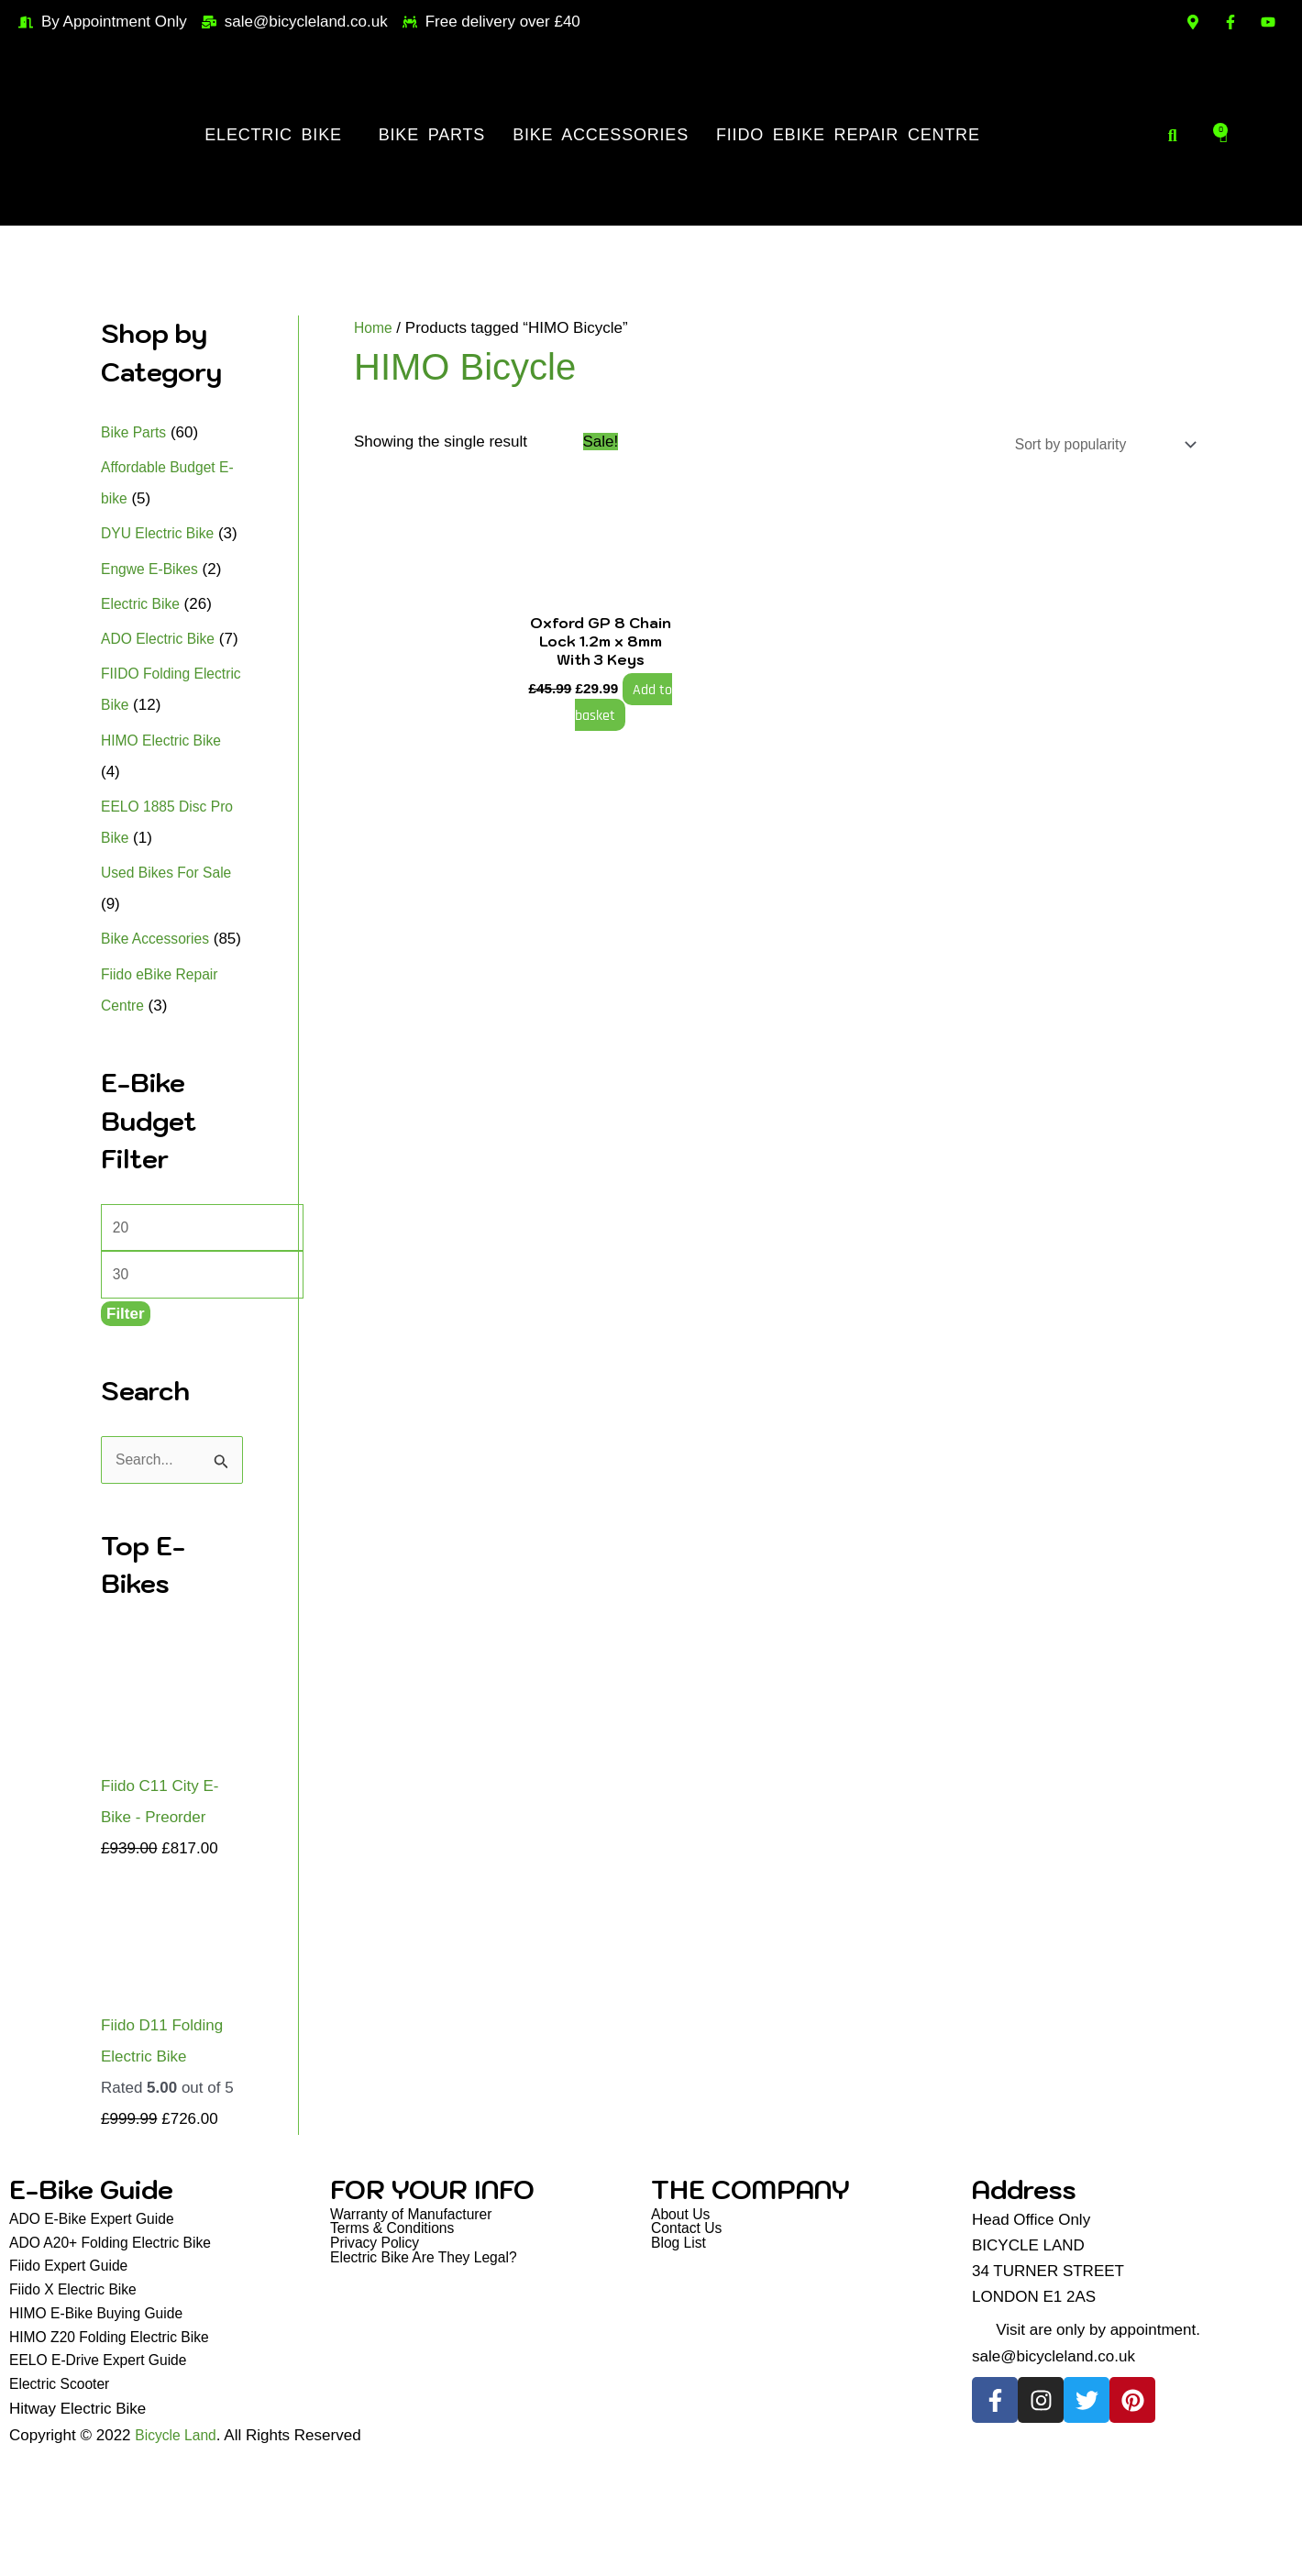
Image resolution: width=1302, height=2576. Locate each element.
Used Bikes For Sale (172, 935)
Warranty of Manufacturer (418, 2319)
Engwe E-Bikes (153, 600)
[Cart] (1224, 134)
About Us (683, 2319)
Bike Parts (432, 135)
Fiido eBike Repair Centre (848, 135)
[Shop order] (1092, 445)
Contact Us (689, 2334)
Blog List (681, 2350)
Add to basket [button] (612, 723)
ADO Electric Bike (163, 670)
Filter (125, 1414)
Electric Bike (272, 135)
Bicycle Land (179, 2554)
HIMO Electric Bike (166, 803)
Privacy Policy (378, 2350)
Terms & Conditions (397, 2334)
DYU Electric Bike (162, 533)
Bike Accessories (601, 135)
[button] (277, 135)
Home (374, 328)
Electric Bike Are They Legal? (432, 2365)
